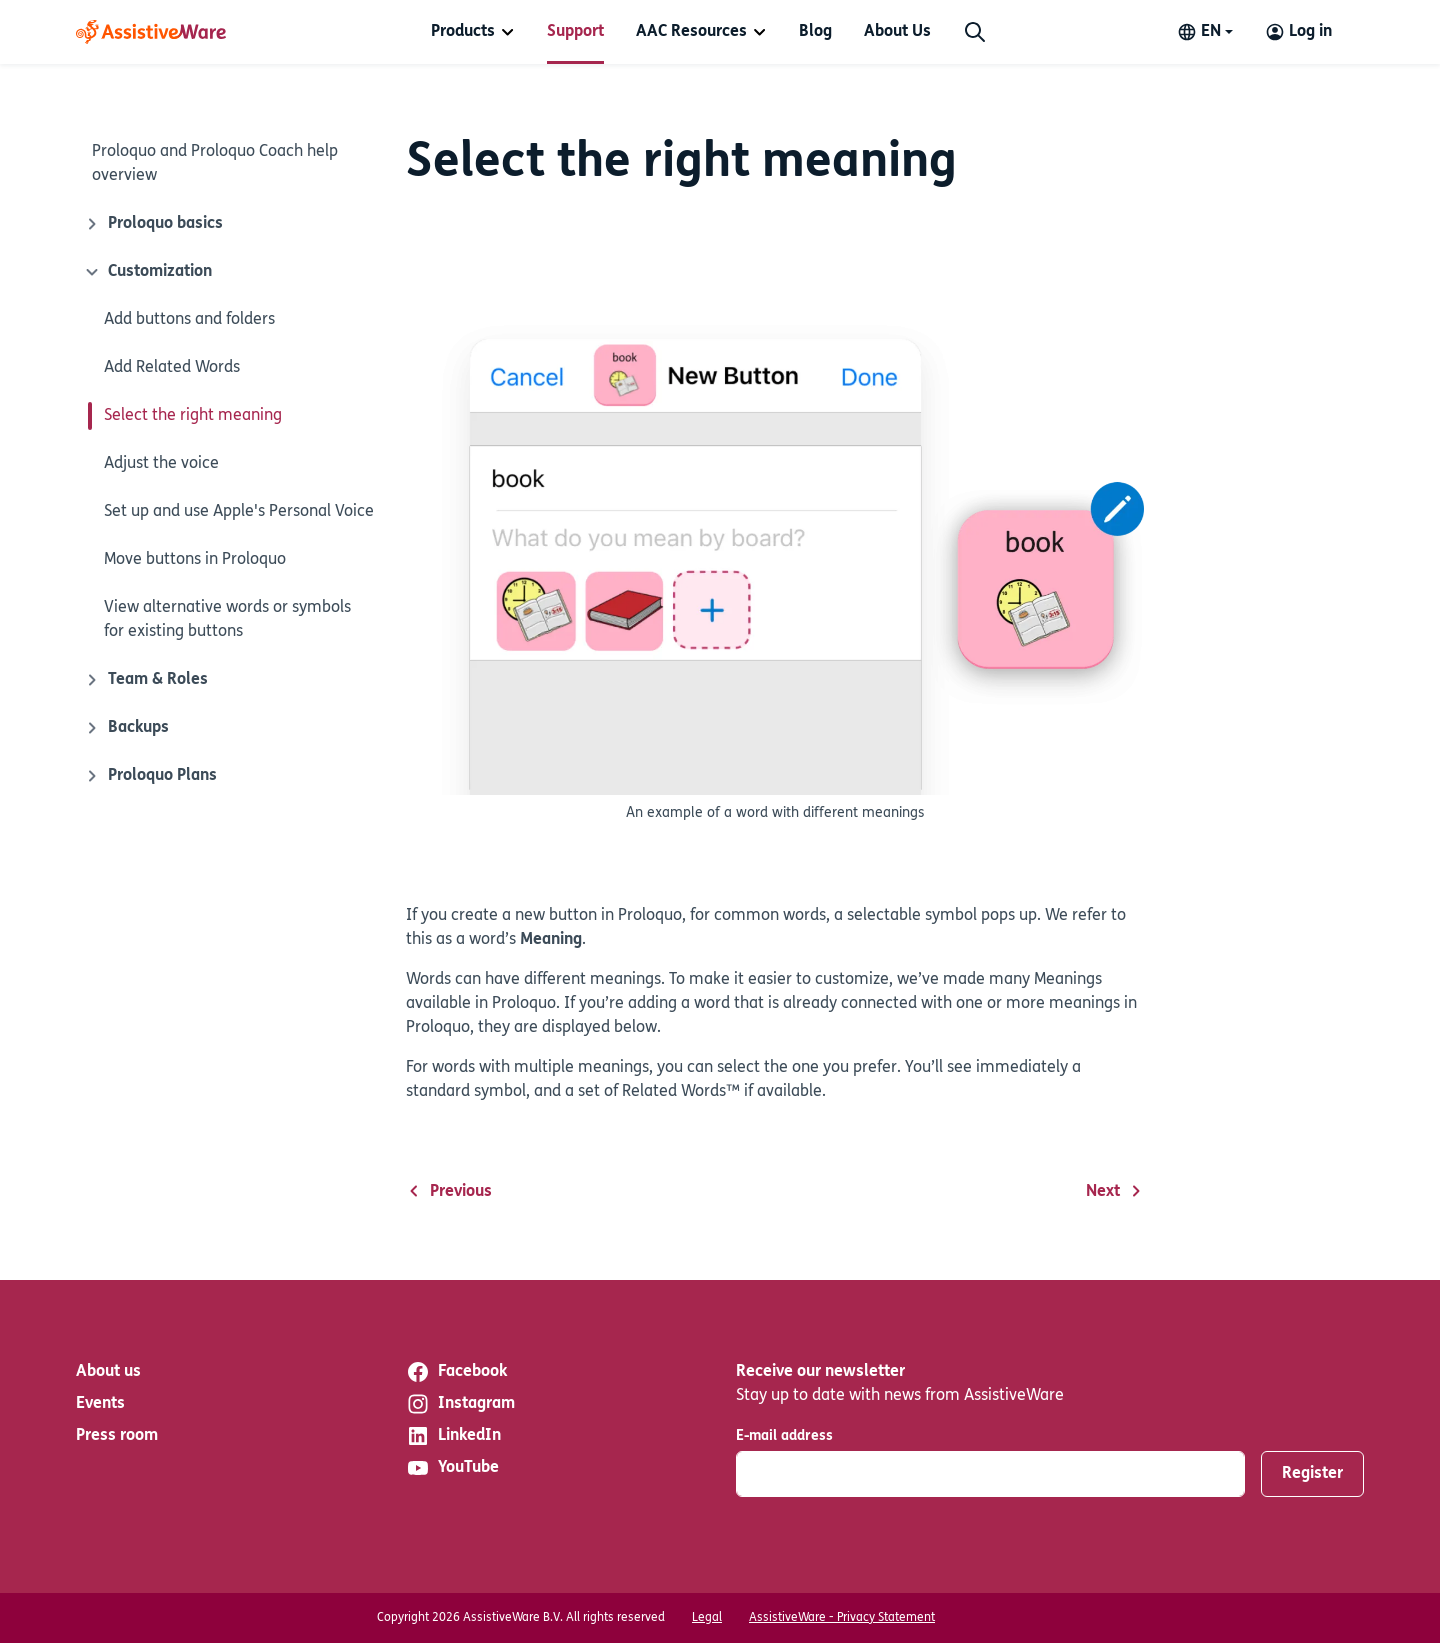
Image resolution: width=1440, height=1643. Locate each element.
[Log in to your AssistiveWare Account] (1298, 32)
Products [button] (463, 32)
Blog (815, 32)
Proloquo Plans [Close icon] (150, 776)
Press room (117, 1436)
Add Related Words (172, 368)
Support (575, 32)
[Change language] (1205, 32)
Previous (449, 1192)
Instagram (460, 1404)
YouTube (452, 1468)
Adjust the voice (161, 464)
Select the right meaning (193, 416)
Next (1115, 1192)
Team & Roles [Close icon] (146, 680)
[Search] (975, 32)
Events (100, 1404)
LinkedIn (453, 1436)
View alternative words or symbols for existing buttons (227, 620)
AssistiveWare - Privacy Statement (842, 1618)
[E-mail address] (990, 1474)
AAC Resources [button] (691, 32)
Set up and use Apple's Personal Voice (239, 512)
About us (108, 1372)
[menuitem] (473, 32)
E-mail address (784, 1436)
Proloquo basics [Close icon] (153, 224)
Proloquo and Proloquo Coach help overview (215, 164)
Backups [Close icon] (126, 728)
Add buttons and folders (189, 320)
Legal (707, 1618)
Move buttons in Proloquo (195, 560)
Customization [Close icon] (146, 272)
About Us (897, 32)
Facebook (456, 1372)
